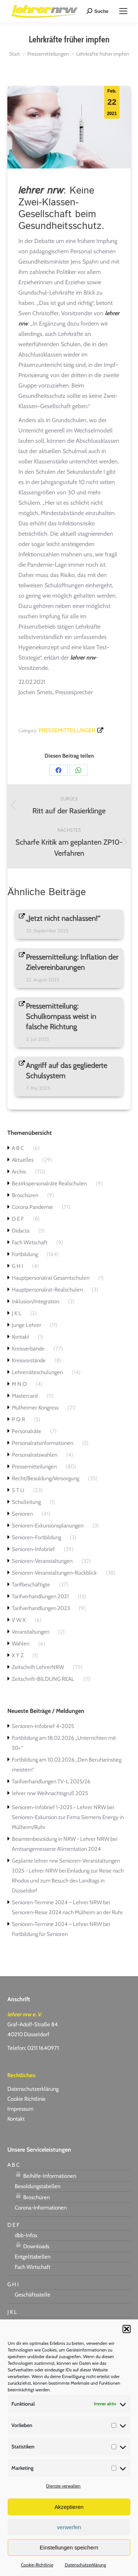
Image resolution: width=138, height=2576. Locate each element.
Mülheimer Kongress (35, 1407)
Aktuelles (22, 1160)
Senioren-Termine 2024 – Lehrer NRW (57, 1902)
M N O (19, 1384)
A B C (18, 1148)
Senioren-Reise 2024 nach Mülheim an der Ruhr (67, 1912)
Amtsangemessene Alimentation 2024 (56, 1849)
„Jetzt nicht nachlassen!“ (63, 918)
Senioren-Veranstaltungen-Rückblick (54, 1572)
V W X (19, 1620)
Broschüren (25, 1195)
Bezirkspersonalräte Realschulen (49, 1183)
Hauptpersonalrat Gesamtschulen (50, 1278)
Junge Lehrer (26, 1325)
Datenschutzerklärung (85, 2565)
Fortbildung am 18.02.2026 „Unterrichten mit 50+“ (64, 1743)
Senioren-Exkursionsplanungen (48, 1525)
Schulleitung (26, 1502)
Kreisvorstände (29, 1360)
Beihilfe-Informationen (45, 2174)
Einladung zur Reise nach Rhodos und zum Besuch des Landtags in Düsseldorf (68, 1880)
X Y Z (18, 1655)
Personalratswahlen (34, 1455)
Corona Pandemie (32, 1207)
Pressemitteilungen (67, 730)
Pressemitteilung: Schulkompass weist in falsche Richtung (61, 1016)
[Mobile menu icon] (123, 11)
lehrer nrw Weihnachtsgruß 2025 (50, 1793)
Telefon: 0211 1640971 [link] (33, 2048)
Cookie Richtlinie (26, 2099)
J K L (16, 1313)
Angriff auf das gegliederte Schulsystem (66, 1070)
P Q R (18, 1419)
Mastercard (25, 1396)
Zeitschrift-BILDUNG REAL (43, 1679)
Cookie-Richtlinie (37, 2565)
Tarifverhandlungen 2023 (41, 1608)
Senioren (22, 1514)
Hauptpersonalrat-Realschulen (47, 1289)
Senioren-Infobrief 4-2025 (43, 1726)
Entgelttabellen (32, 2256)
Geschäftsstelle (32, 2294)
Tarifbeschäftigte (31, 1584)
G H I (17, 1266)
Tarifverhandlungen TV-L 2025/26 (51, 1781)
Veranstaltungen (30, 1631)
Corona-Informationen (41, 2207)
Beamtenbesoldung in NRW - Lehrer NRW (60, 1839)
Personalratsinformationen (42, 1443)
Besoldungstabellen (37, 2186)
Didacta (20, 1230)
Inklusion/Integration (35, 1301)
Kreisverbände (28, 1348)
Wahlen (20, 1643)
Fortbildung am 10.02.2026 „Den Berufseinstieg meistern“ (66, 1764)
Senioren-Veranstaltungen (42, 1561)
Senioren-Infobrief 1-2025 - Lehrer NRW (59, 1807)
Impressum (20, 2109)
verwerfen (69, 2527)
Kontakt (20, 1337)
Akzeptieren (69, 2507)
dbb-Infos (26, 2235)
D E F (18, 1219)
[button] (126, 2329)
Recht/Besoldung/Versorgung (45, 1478)
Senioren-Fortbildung (36, 1537)
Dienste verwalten (63, 2486)
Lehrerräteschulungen (37, 1372)
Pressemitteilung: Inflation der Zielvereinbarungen (72, 962)
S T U (18, 1490)
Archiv (19, 1171)
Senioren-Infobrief (33, 1549)
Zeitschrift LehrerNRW (38, 1667)
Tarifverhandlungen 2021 (40, 1596)
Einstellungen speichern (69, 2547)
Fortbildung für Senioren (40, 1934)
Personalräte (26, 1431)
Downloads (32, 2245)
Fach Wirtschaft (29, 1242)
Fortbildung (25, 1254)
